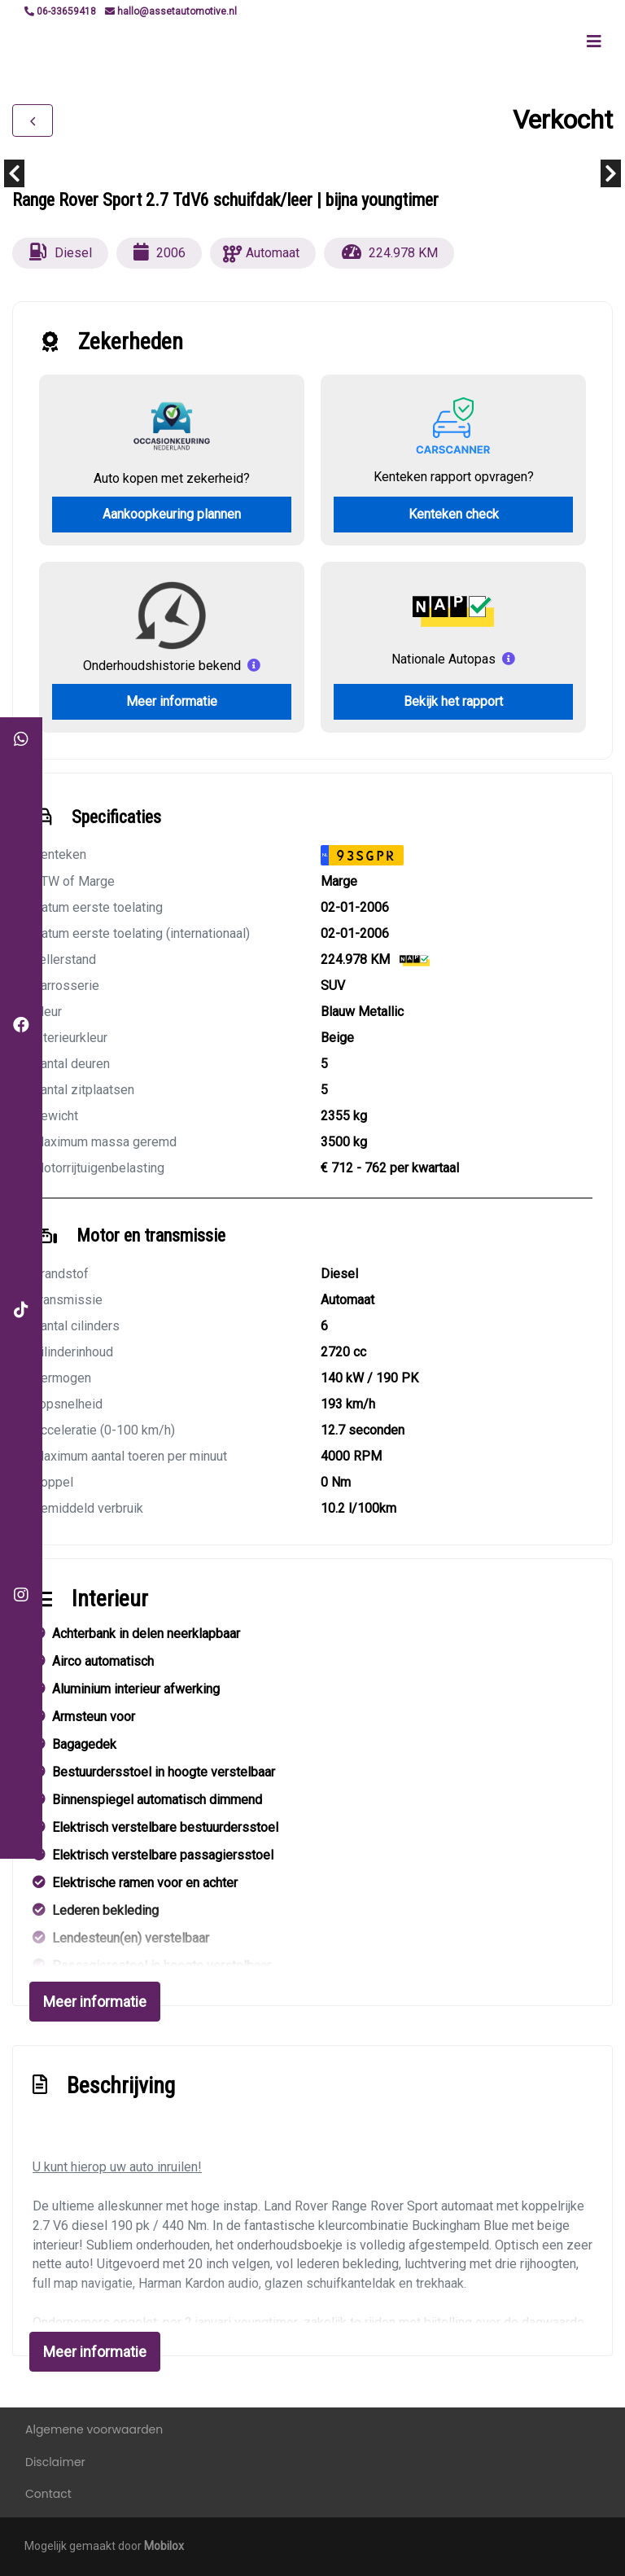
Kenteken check (454, 514)
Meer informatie (171, 701)
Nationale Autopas (443, 659)
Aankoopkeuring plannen (172, 514)
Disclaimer (55, 2462)
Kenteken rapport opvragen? (454, 476)
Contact (48, 2494)
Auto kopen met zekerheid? (172, 478)
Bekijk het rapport (453, 701)
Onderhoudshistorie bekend (162, 665)
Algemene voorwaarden (94, 2429)
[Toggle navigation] (594, 41)
